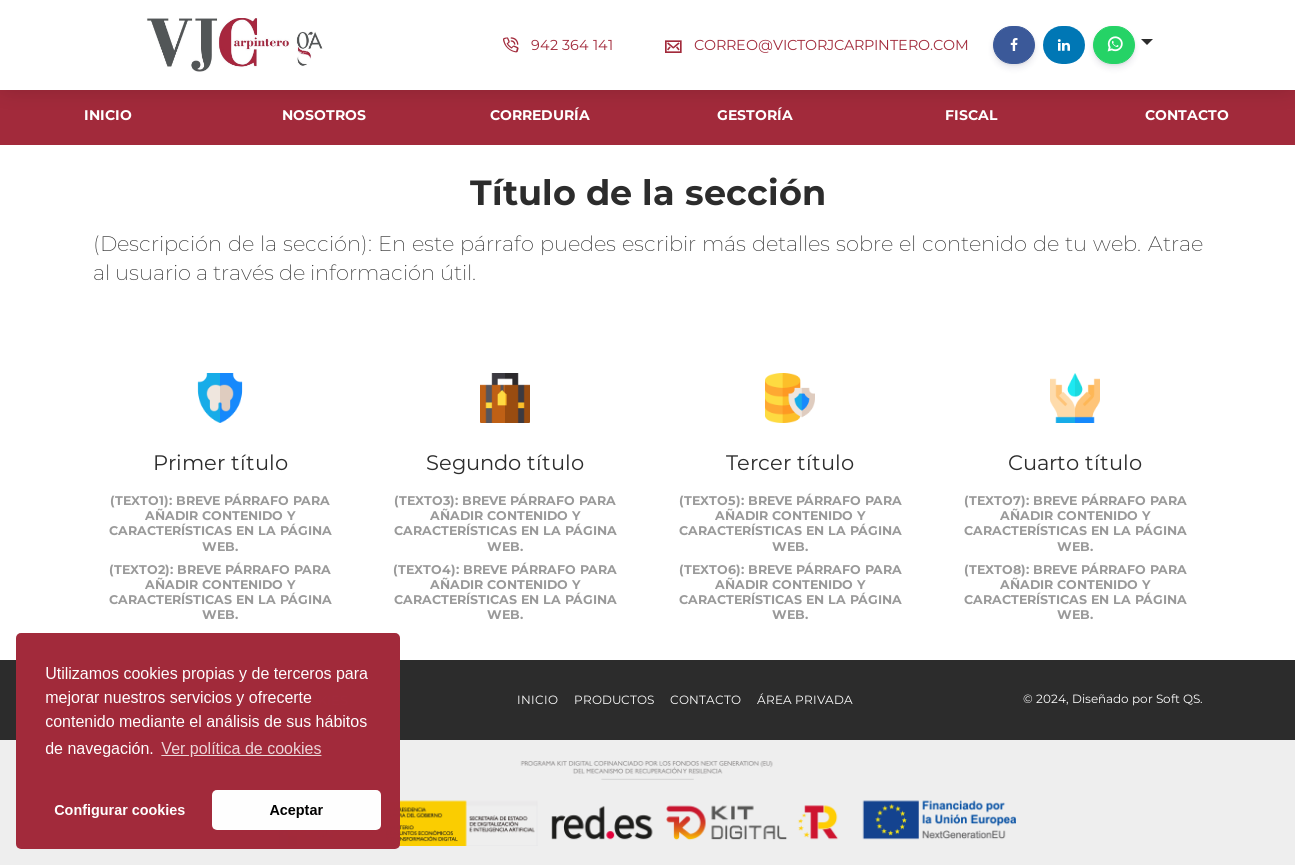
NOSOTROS (324, 115)
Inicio (537, 699)
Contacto (705, 699)
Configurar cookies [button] (119, 810)
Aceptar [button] (296, 810)
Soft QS (1178, 698)
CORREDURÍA (540, 115)
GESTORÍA (755, 115)
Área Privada (805, 699)
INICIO (108, 115)
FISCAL (971, 115)
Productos (614, 699)
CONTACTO (1187, 115)
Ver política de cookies (241, 748)
